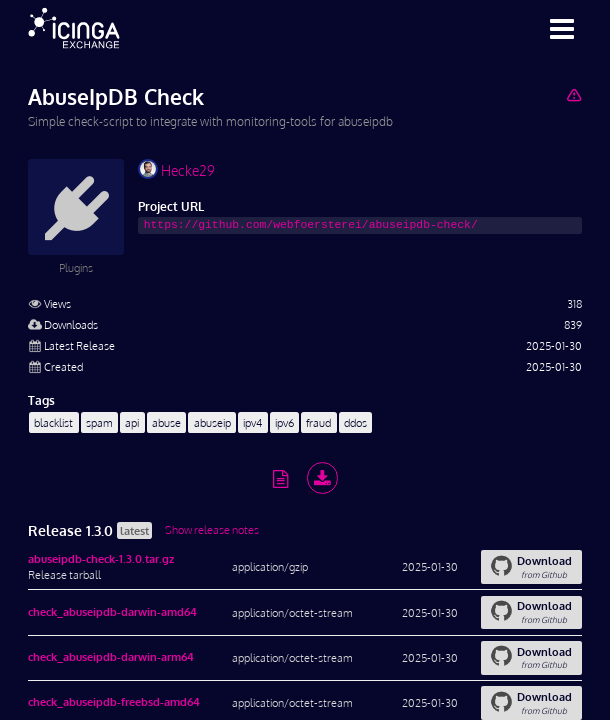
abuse (166, 422)
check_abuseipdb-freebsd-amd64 (114, 701)
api (132, 422)
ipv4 (252, 422)
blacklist (53, 422)
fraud (318, 422)
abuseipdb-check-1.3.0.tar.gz (101, 558)
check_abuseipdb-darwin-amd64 (112, 611)
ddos (355, 422)
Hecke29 (176, 169)
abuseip (212, 422)
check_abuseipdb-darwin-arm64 (111, 656)
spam (99, 422)
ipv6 (284, 422)
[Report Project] (573, 94)
